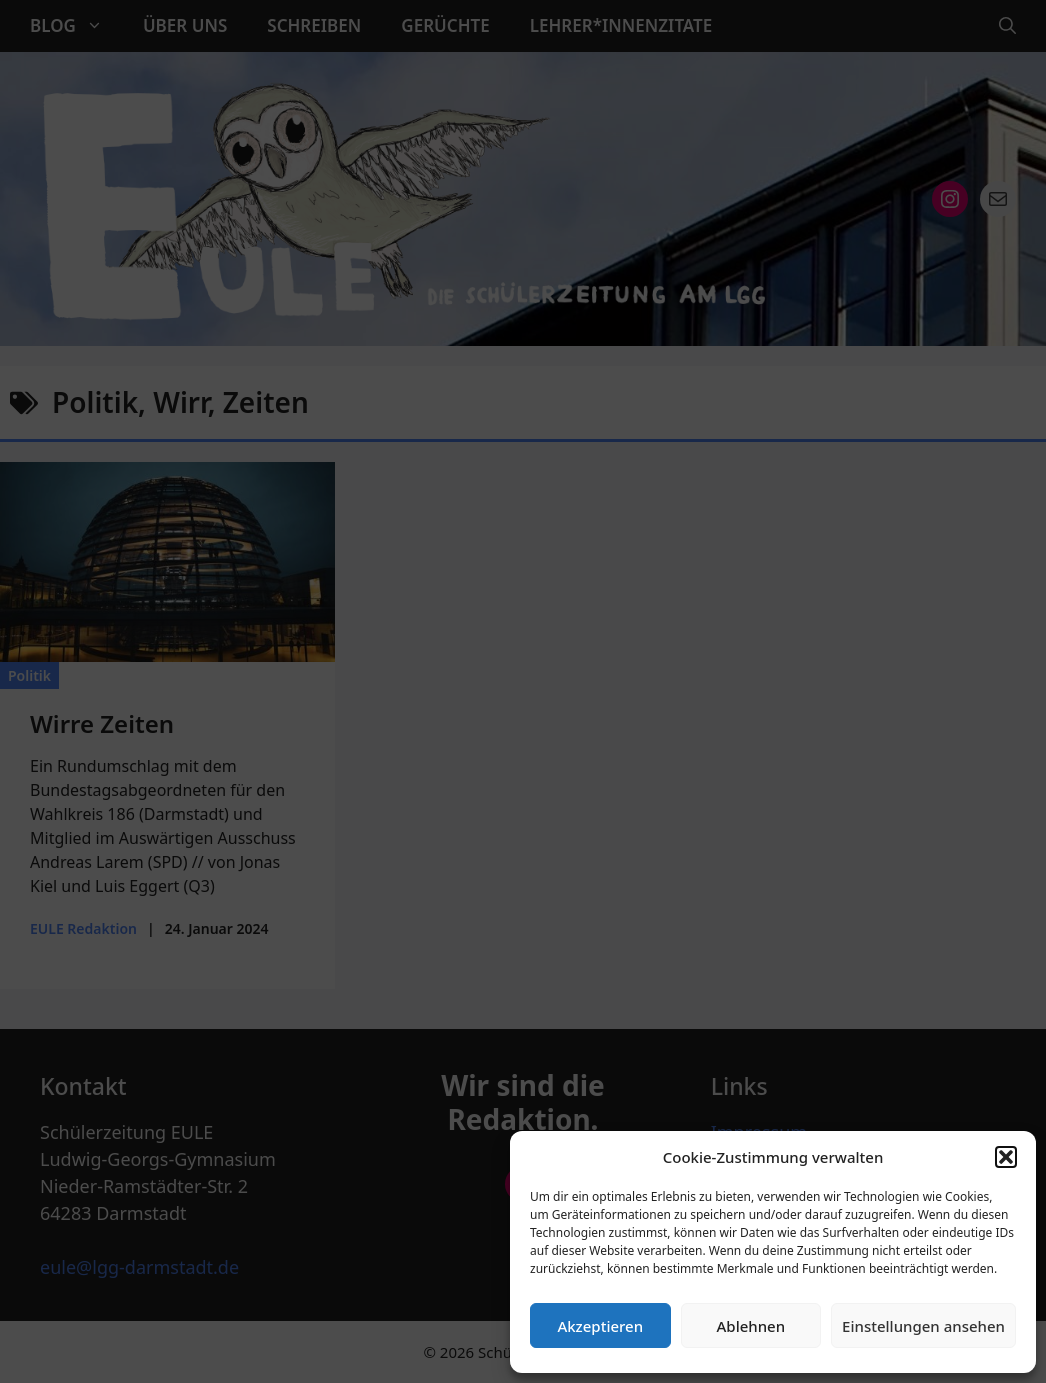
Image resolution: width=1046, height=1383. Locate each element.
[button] (1006, 1157)
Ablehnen (751, 1326)
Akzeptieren (600, 1326)
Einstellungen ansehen (923, 1326)
